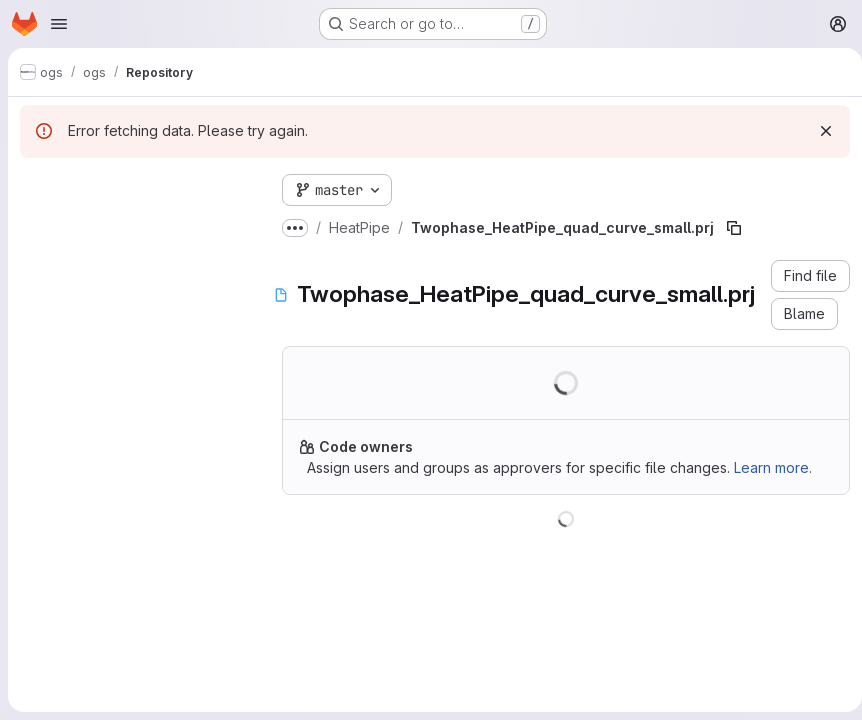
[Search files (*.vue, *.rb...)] (135, 226)
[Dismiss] (818, 131)
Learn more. (773, 467)
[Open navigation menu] (59, 24)
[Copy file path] (734, 228)
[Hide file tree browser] (36, 186)
